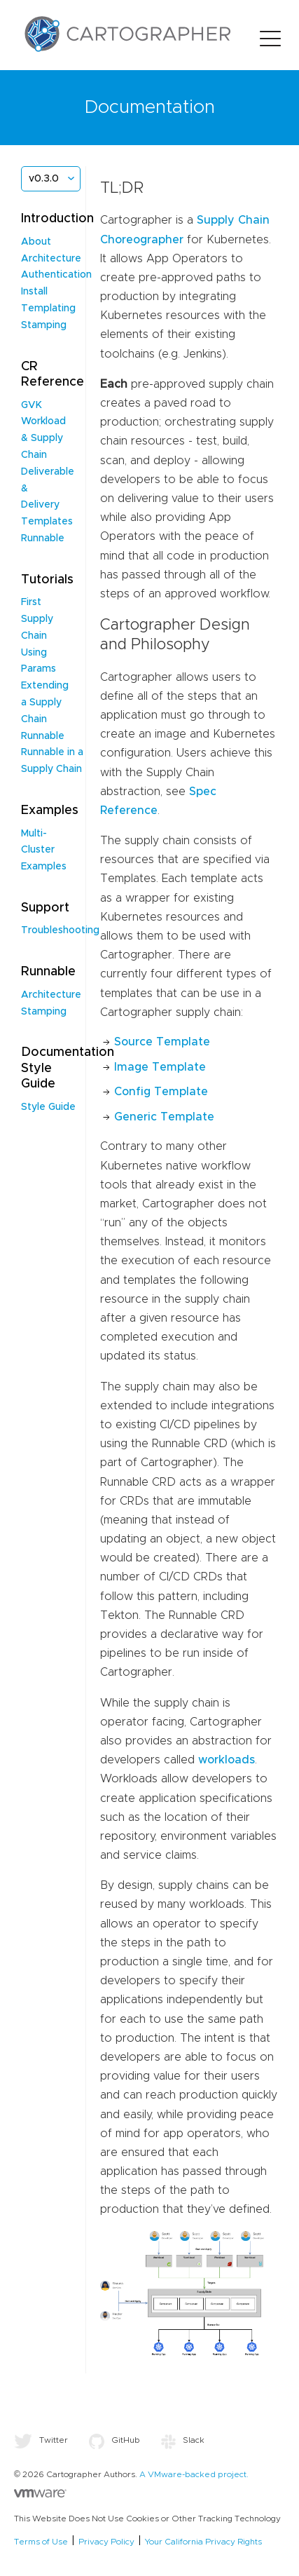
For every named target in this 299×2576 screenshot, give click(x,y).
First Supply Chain (37, 619)
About (36, 242)
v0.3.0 (44, 179)
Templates (47, 522)
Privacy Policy (106, 2541)
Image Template (160, 1067)
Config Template (161, 1091)
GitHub (114, 2440)
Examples (44, 867)
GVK (31, 405)
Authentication (56, 275)
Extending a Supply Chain (45, 702)
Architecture (51, 259)
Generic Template (164, 1117)
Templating (48, 308)
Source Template (162, 1042)
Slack (182, 2440)
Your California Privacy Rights (203, 2541)
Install (34, 292)
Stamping (44, 325)
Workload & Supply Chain (43, 438)
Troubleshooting (60, 930)
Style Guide (48, 1107)
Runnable (42, 538)
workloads (226, 1759)
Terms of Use (41, 2541)
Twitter (41, 2440)
